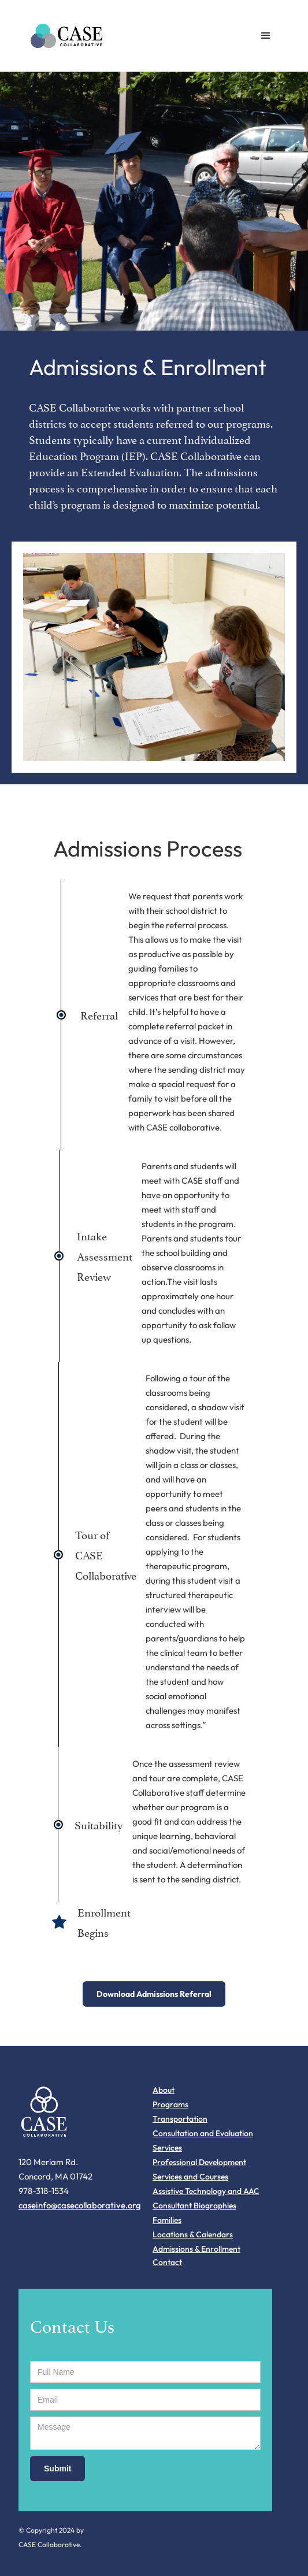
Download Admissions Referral (154, 1994)
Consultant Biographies (194, 2205)
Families (167, 2220)
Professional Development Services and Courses (199, 2169)
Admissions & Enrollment (196, 2249)
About (164, 2090)
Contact (167, 2262)
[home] (63, 35)
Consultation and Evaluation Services (203, 2140)
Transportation (180, 2119)
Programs (170, 2104)
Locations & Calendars (193, 2234)
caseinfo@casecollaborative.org (79, 2205)
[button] (265, 35)
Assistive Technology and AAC (206, 2191)
